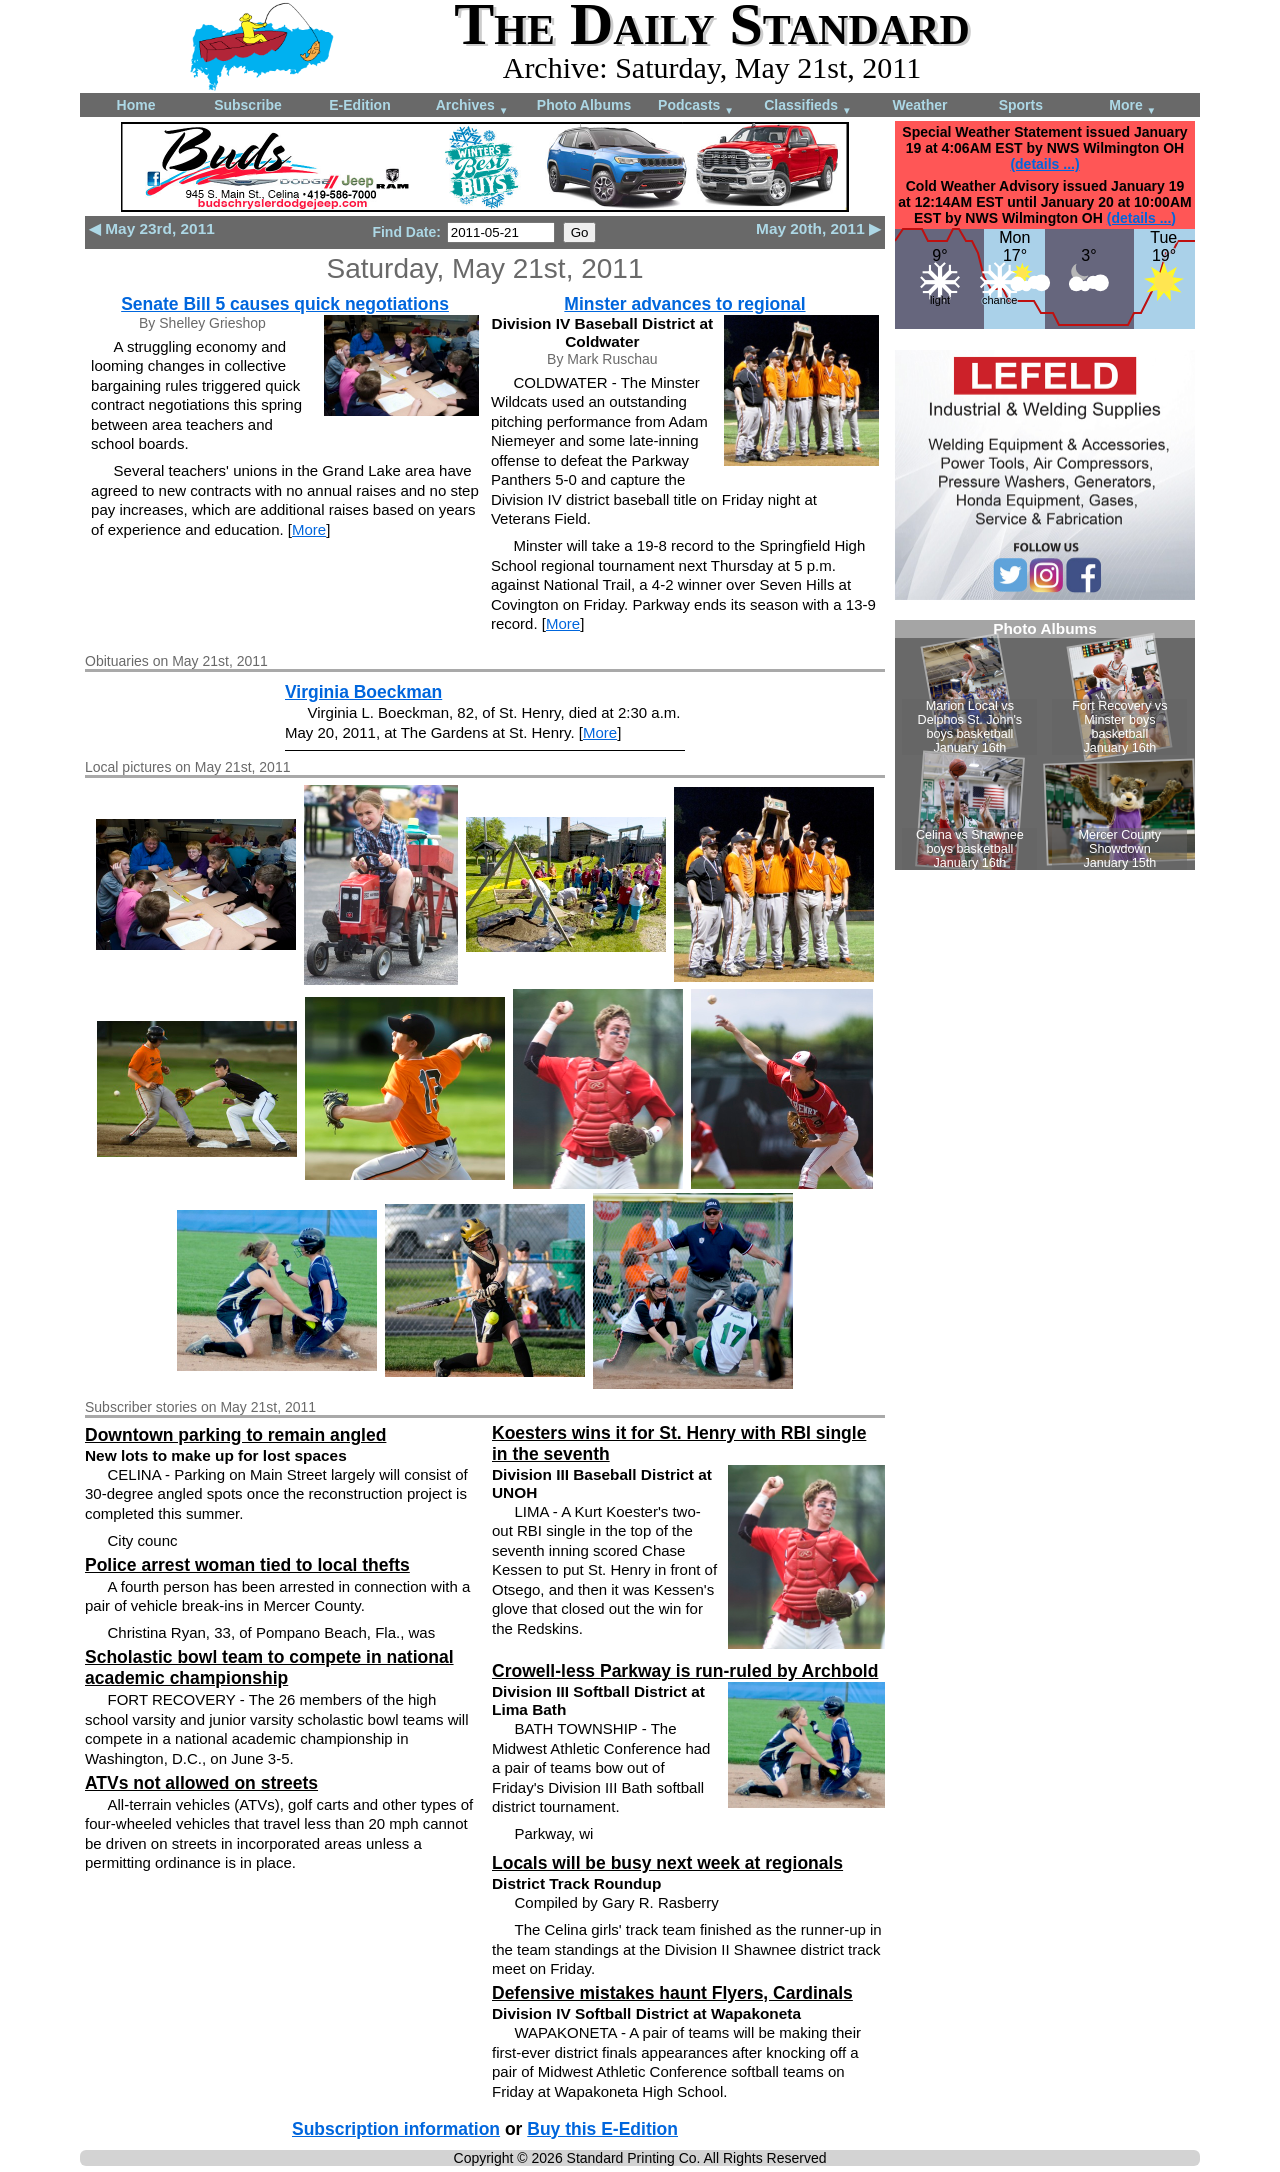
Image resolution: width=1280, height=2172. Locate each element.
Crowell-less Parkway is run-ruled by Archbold (685, 1671)
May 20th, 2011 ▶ (818, 228)
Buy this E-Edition (602, 2129)
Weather (920, 105)
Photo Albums (584, 105)
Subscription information (396, 2129)
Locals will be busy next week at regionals (667, 1863)
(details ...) (1044, 164)
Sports (1021, 105)
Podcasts (696, 106)
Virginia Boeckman (363, 692)
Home (136, 105)
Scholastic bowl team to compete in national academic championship (269, 1667)
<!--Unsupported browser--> (1045, 745)
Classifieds (808, 106)
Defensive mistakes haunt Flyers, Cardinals (672, 1993)
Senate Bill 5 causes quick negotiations (285, 304)
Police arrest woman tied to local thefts (247, 1565)
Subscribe (248, 105)
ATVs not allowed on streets (201, 1783)
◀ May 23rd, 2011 (152, 228)
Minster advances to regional (684, 304)
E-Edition (359, 105)
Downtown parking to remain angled (235, 1435)
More (1132, 106)
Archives (472, 106)
